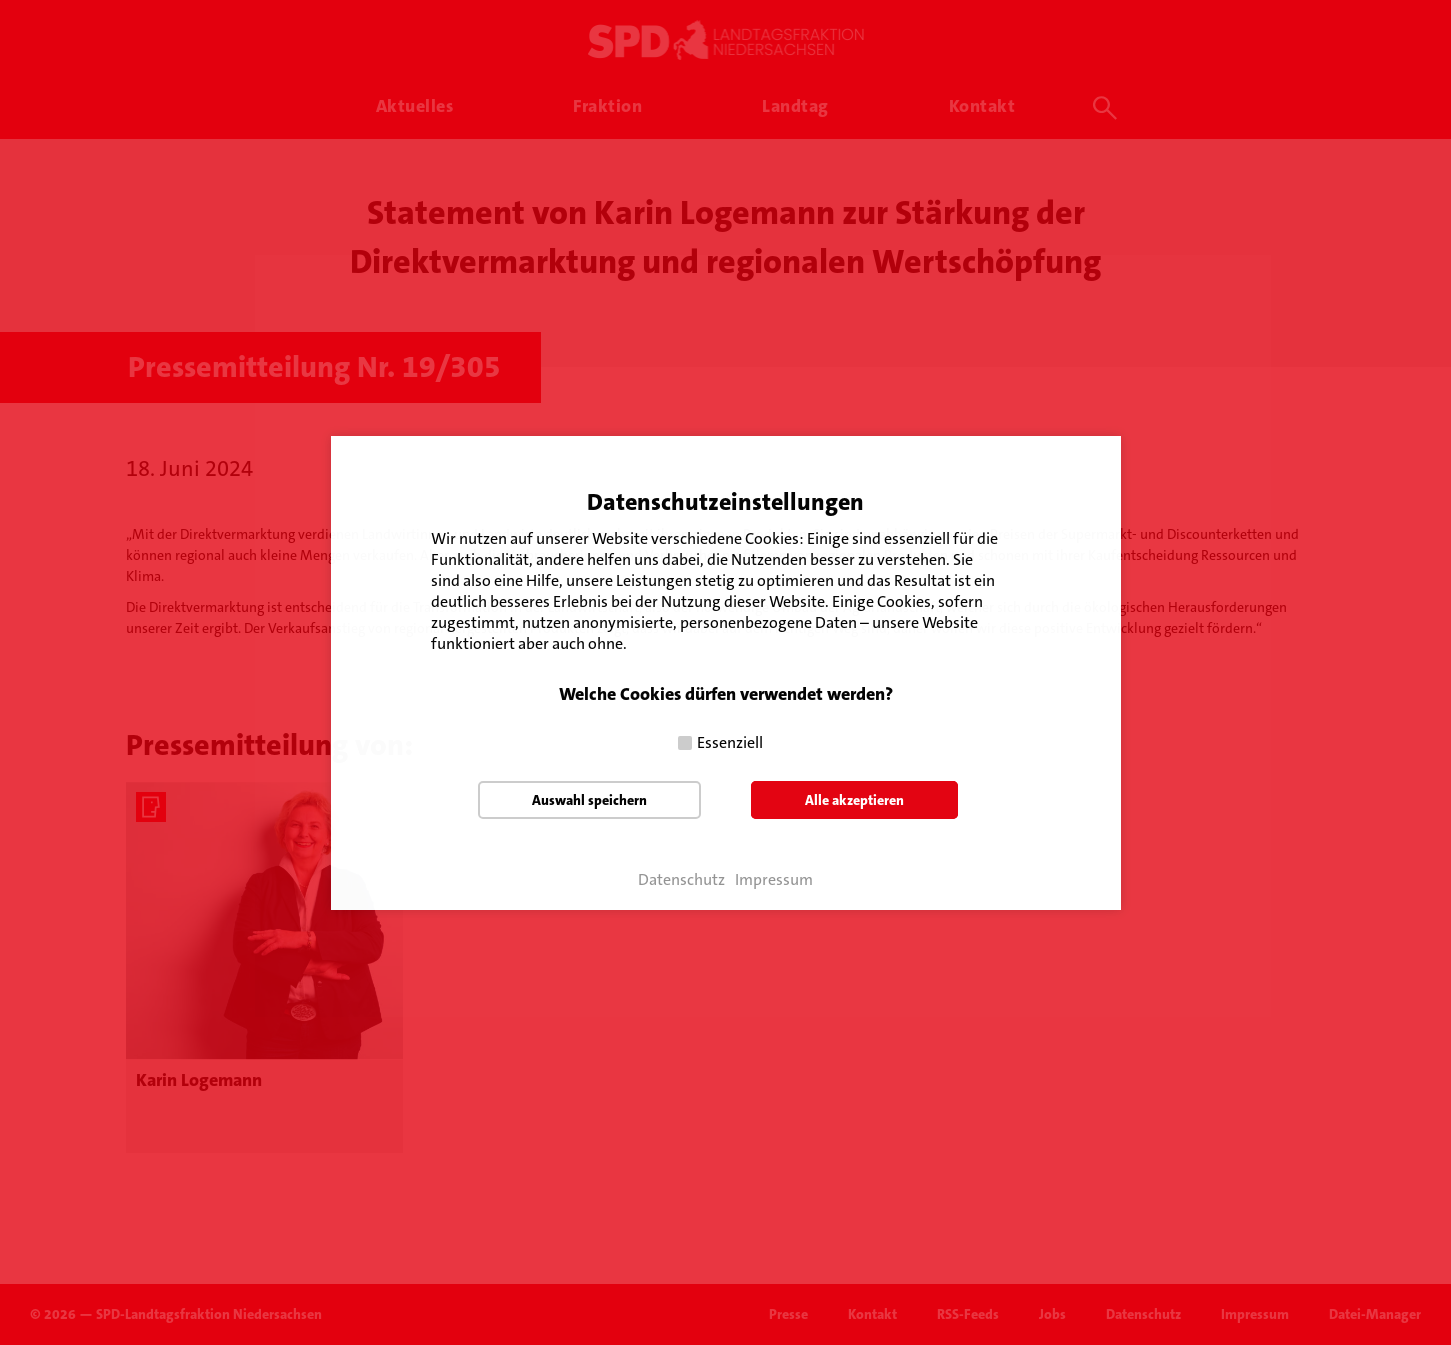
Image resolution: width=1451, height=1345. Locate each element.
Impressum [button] (774, 880)
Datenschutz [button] (681, 880)
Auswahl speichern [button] (589, 800)
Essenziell (730, 742)
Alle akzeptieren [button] (854, 800)
